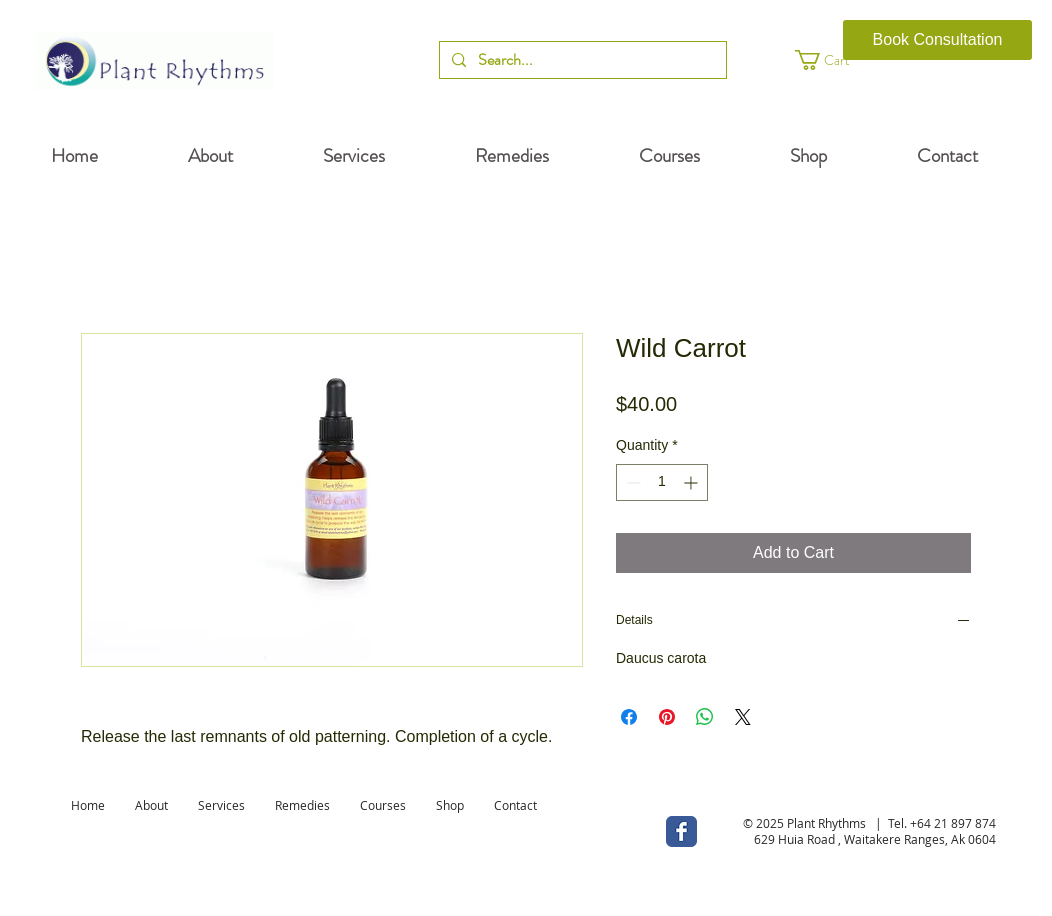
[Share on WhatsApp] (705, 717)
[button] (840, 60)
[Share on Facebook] (629, 717)
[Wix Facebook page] (681, 831)
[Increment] (692, 482)
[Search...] (581, 60)
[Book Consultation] (937, 40)
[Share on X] (743, 717)
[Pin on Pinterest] (667, 717)
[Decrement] (631, 482)
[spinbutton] (662, 482)
